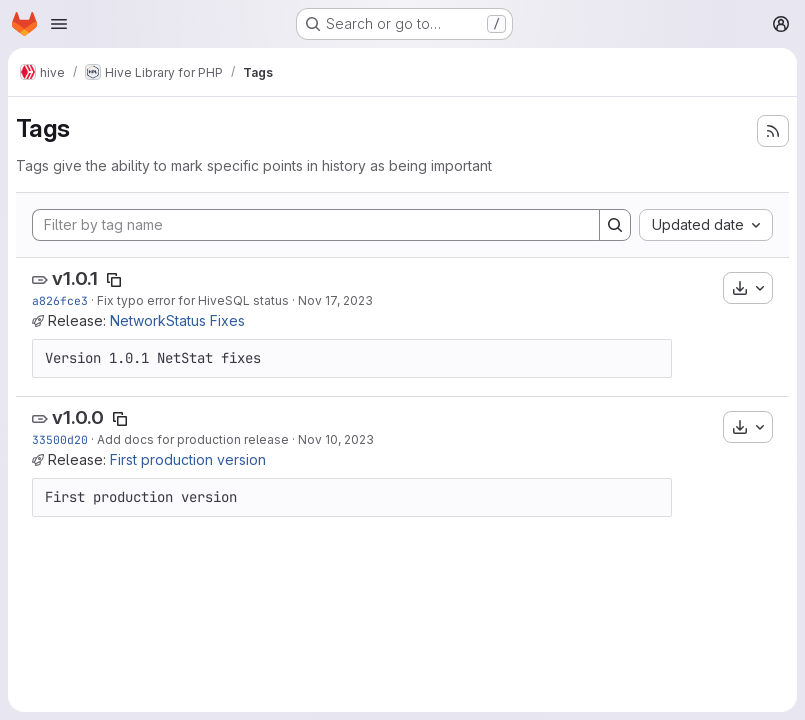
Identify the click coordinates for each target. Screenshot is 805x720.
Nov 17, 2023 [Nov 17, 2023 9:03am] (335, 300)
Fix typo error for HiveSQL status (193, 300)
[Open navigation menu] (59, 24)
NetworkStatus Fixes (177, 320)
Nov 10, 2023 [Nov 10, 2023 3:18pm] (336, 439)
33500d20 (60, 439)
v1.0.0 (78, 417)
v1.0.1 (75, 278)
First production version (188, 459)
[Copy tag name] (114, 280)
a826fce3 (60, 300)
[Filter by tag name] (316, 225)
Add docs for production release (193, 439)
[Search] (615, 225)
